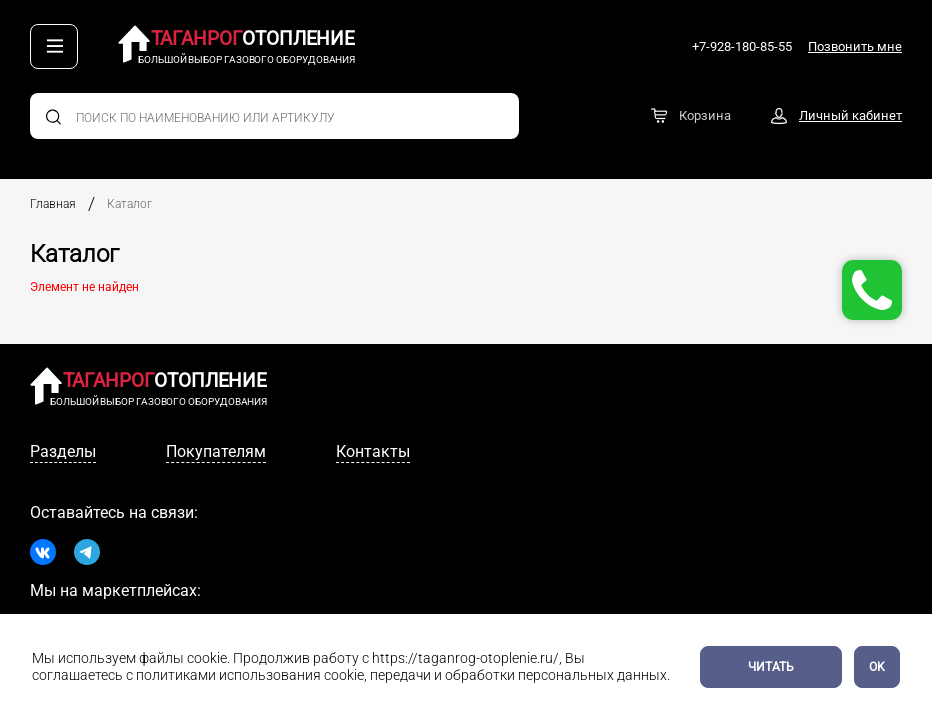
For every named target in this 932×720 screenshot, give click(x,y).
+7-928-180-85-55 (742, 46)
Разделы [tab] (63, 451)
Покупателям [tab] (216, 451)
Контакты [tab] (373, 451)
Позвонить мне (855, 46)
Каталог (129, 204)
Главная (53, 204)
